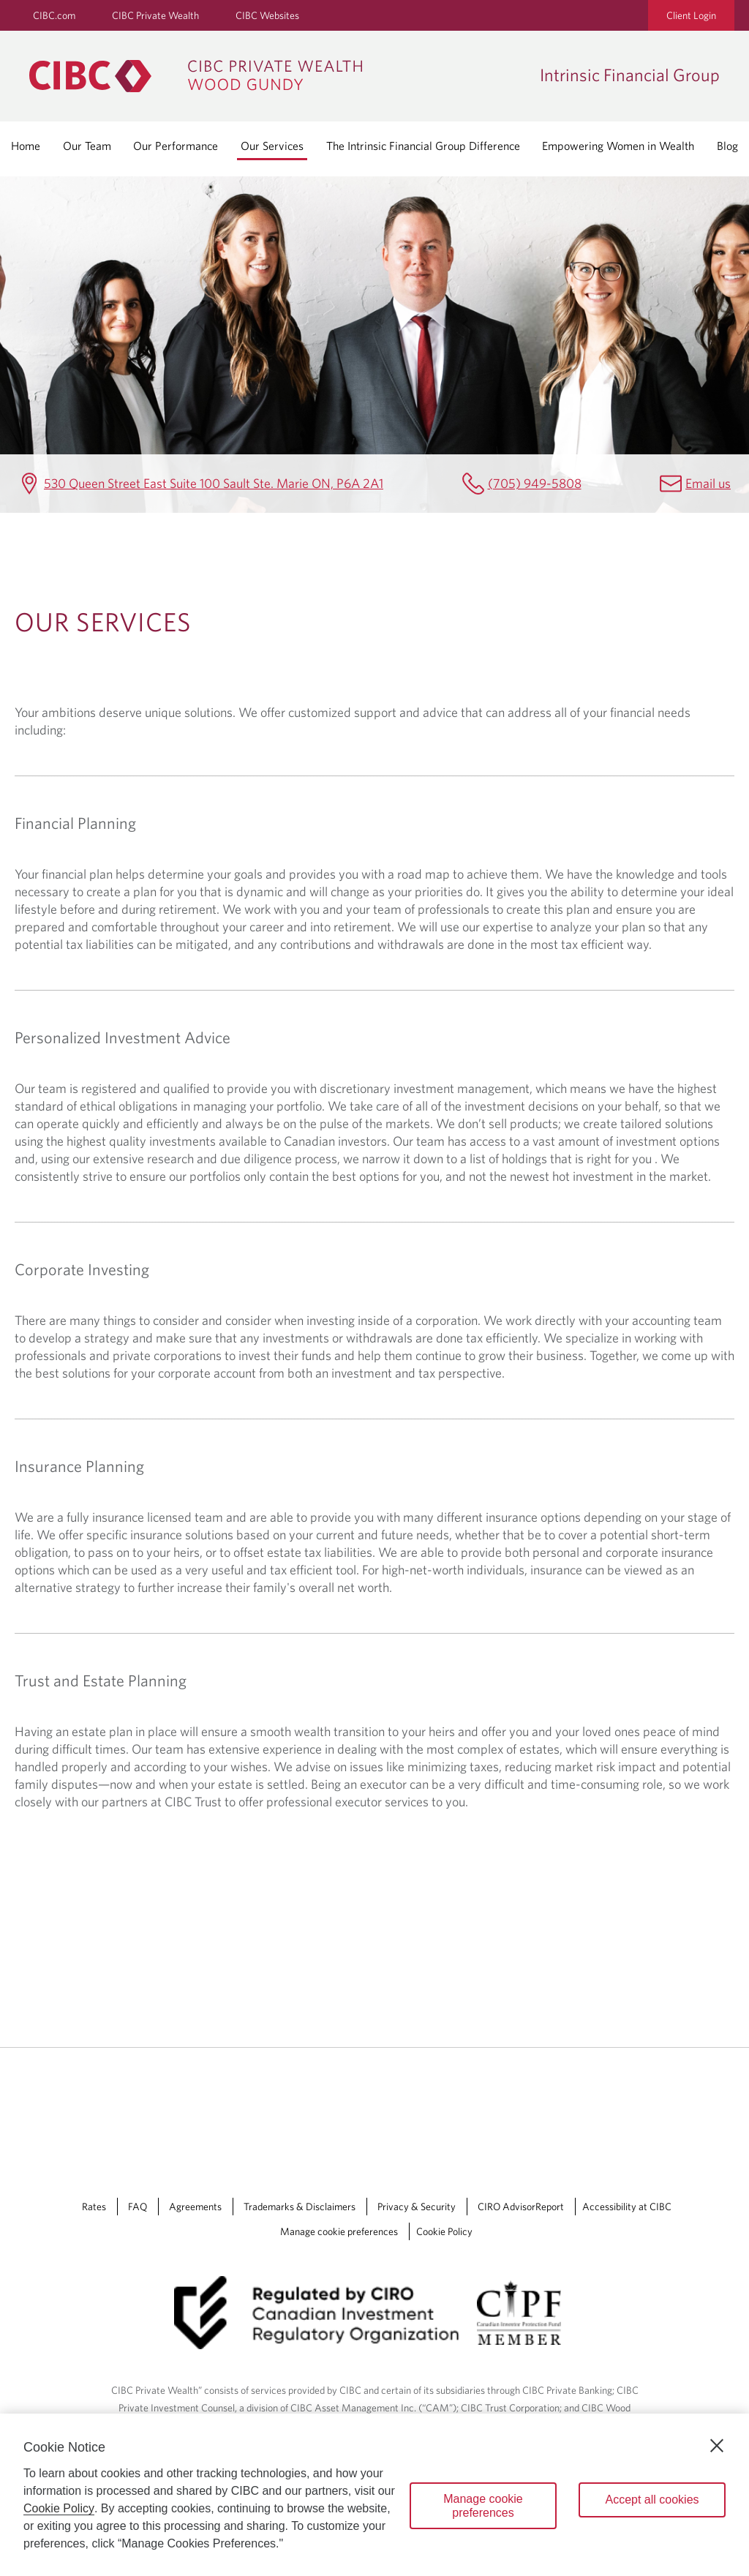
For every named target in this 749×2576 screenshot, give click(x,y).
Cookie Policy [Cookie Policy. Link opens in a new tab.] (444, 2231)
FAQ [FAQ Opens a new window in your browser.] (137, 2206)
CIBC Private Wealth (155, 15)
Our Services (272, 145)
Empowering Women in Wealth (618, 145)
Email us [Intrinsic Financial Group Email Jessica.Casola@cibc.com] (708, 483)
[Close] (717, 2446)
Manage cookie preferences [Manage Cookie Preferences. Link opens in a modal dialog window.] (339, 2231)
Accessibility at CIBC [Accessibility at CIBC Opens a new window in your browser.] (626, 2206)
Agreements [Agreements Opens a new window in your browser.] (195, 2206)
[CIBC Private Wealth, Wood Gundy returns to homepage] (277, 76)
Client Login (691, 15)
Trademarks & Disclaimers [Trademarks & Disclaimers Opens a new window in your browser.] (299, 2206)
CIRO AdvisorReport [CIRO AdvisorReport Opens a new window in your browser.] (521, 2206)
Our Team (87, 145)
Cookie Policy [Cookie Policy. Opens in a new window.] (58, 2508)
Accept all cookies (652, 2499)
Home (25, 145)
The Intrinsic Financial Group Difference (423, 145)
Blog (727, 145)
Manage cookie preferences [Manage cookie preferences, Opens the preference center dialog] (483, 2506)
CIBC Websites (267, 15)
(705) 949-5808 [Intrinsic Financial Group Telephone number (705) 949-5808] (534, 483)
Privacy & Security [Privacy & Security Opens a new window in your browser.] (416, 2206)
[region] (374, 2495)
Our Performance (175, 145)
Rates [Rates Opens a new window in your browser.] (94, 2206)
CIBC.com (54, 15)
